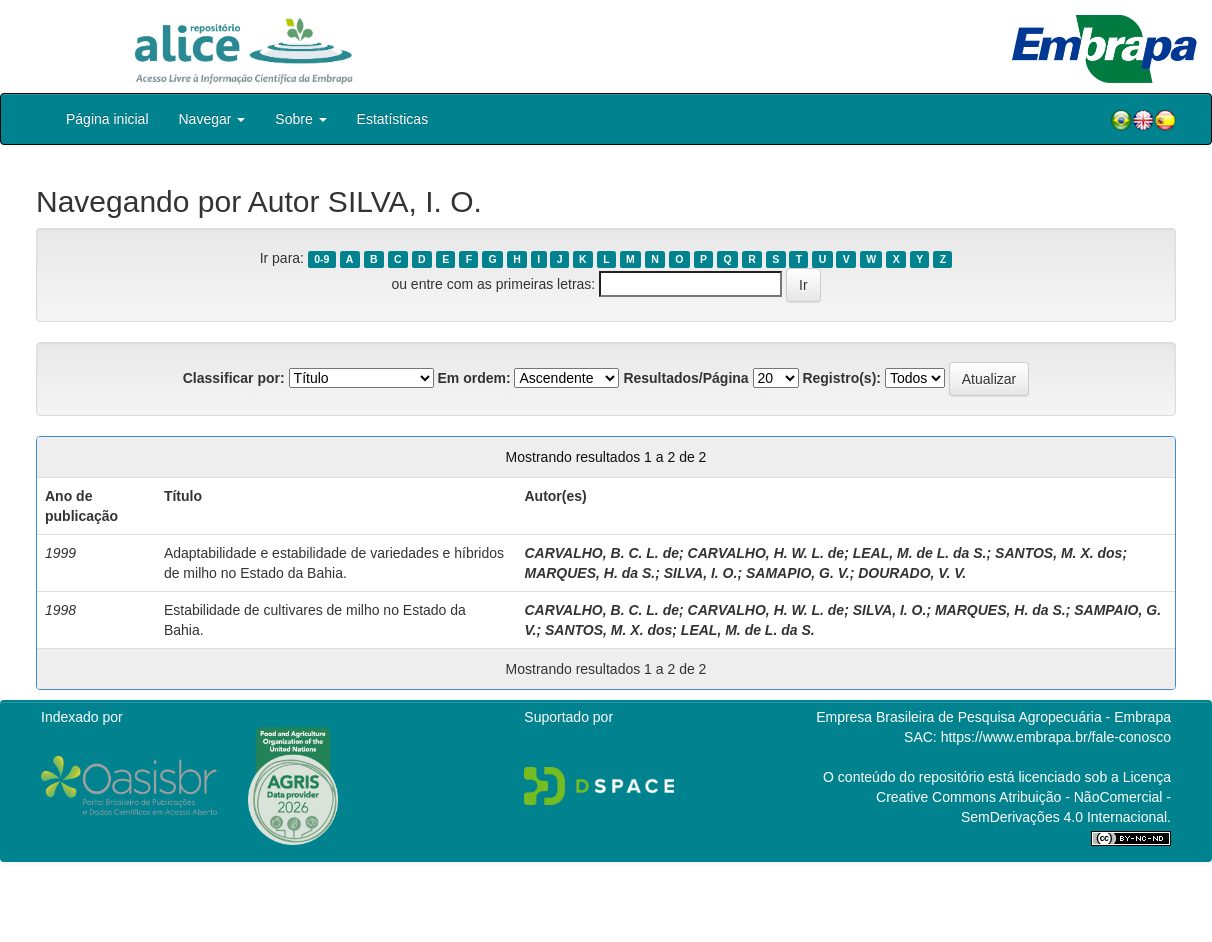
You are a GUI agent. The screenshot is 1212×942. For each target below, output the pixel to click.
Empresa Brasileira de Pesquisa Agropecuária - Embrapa (993, 717)
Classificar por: (234, 378)
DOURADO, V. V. (912, 573)
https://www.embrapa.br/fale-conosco (1056, 737)
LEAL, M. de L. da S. (920, 553)
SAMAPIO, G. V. (798, 573)
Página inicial (107, 119)
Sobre (300, 119)
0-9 (321, 259)
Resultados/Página (685, 378)
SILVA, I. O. (701, 573)
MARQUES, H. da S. (589, 573)
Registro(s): (841, 378)
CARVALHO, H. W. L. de (766, 553)
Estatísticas (393, 119)
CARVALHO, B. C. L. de (601, 553)
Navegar (212, 119)
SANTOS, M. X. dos (1058, 553)
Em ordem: (473, 378)
